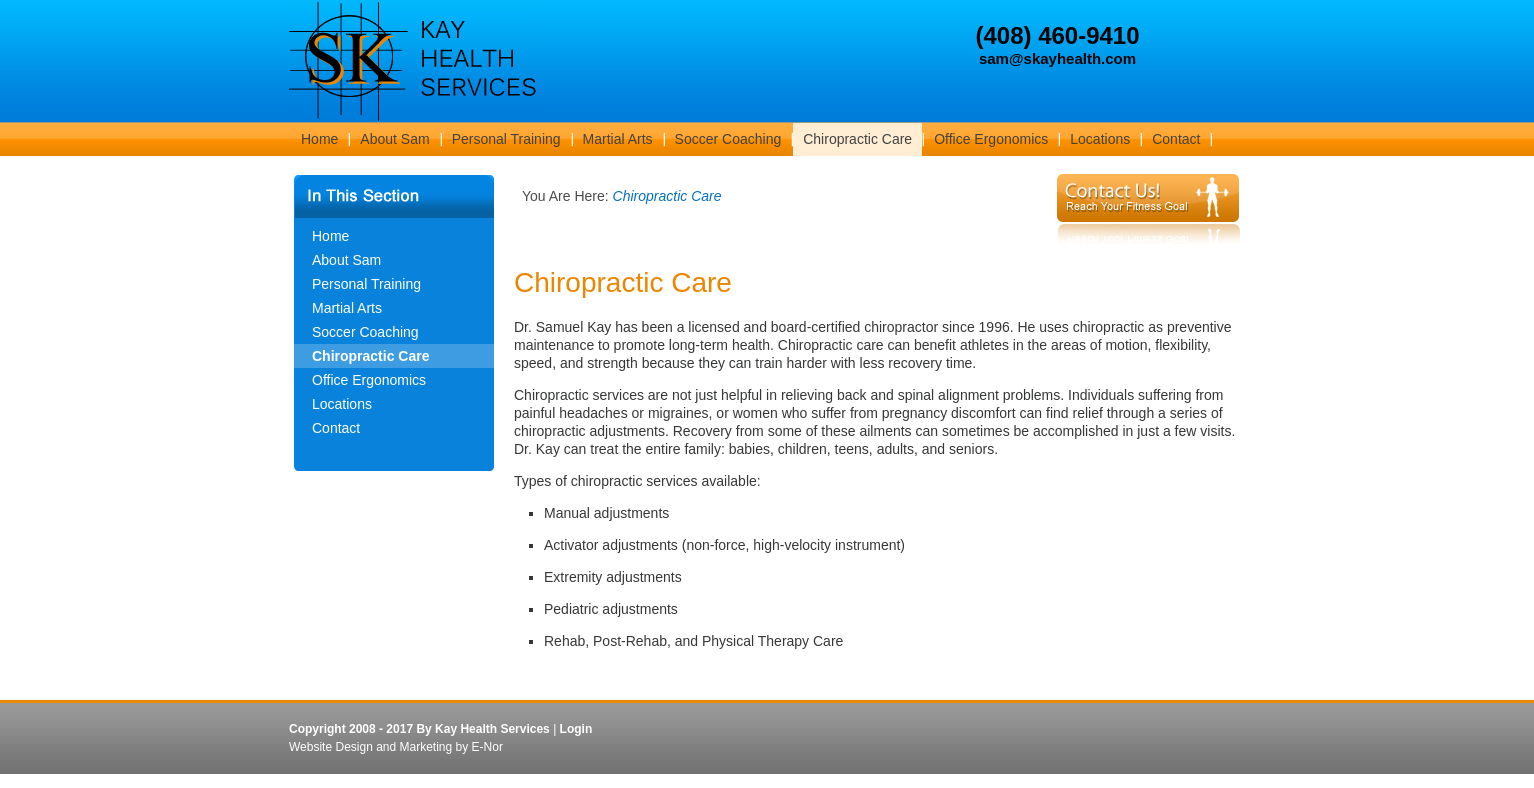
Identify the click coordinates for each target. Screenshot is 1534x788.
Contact (336, 428)
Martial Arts (347, 308)
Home (330, 236)
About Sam (346, 260)
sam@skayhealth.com (1057, 58)
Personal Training (366, 284)
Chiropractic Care (370, 356)
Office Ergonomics (369, 380)
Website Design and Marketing (370, 747)
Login (576, 729)
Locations (342, 404)
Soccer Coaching (365, 332)
